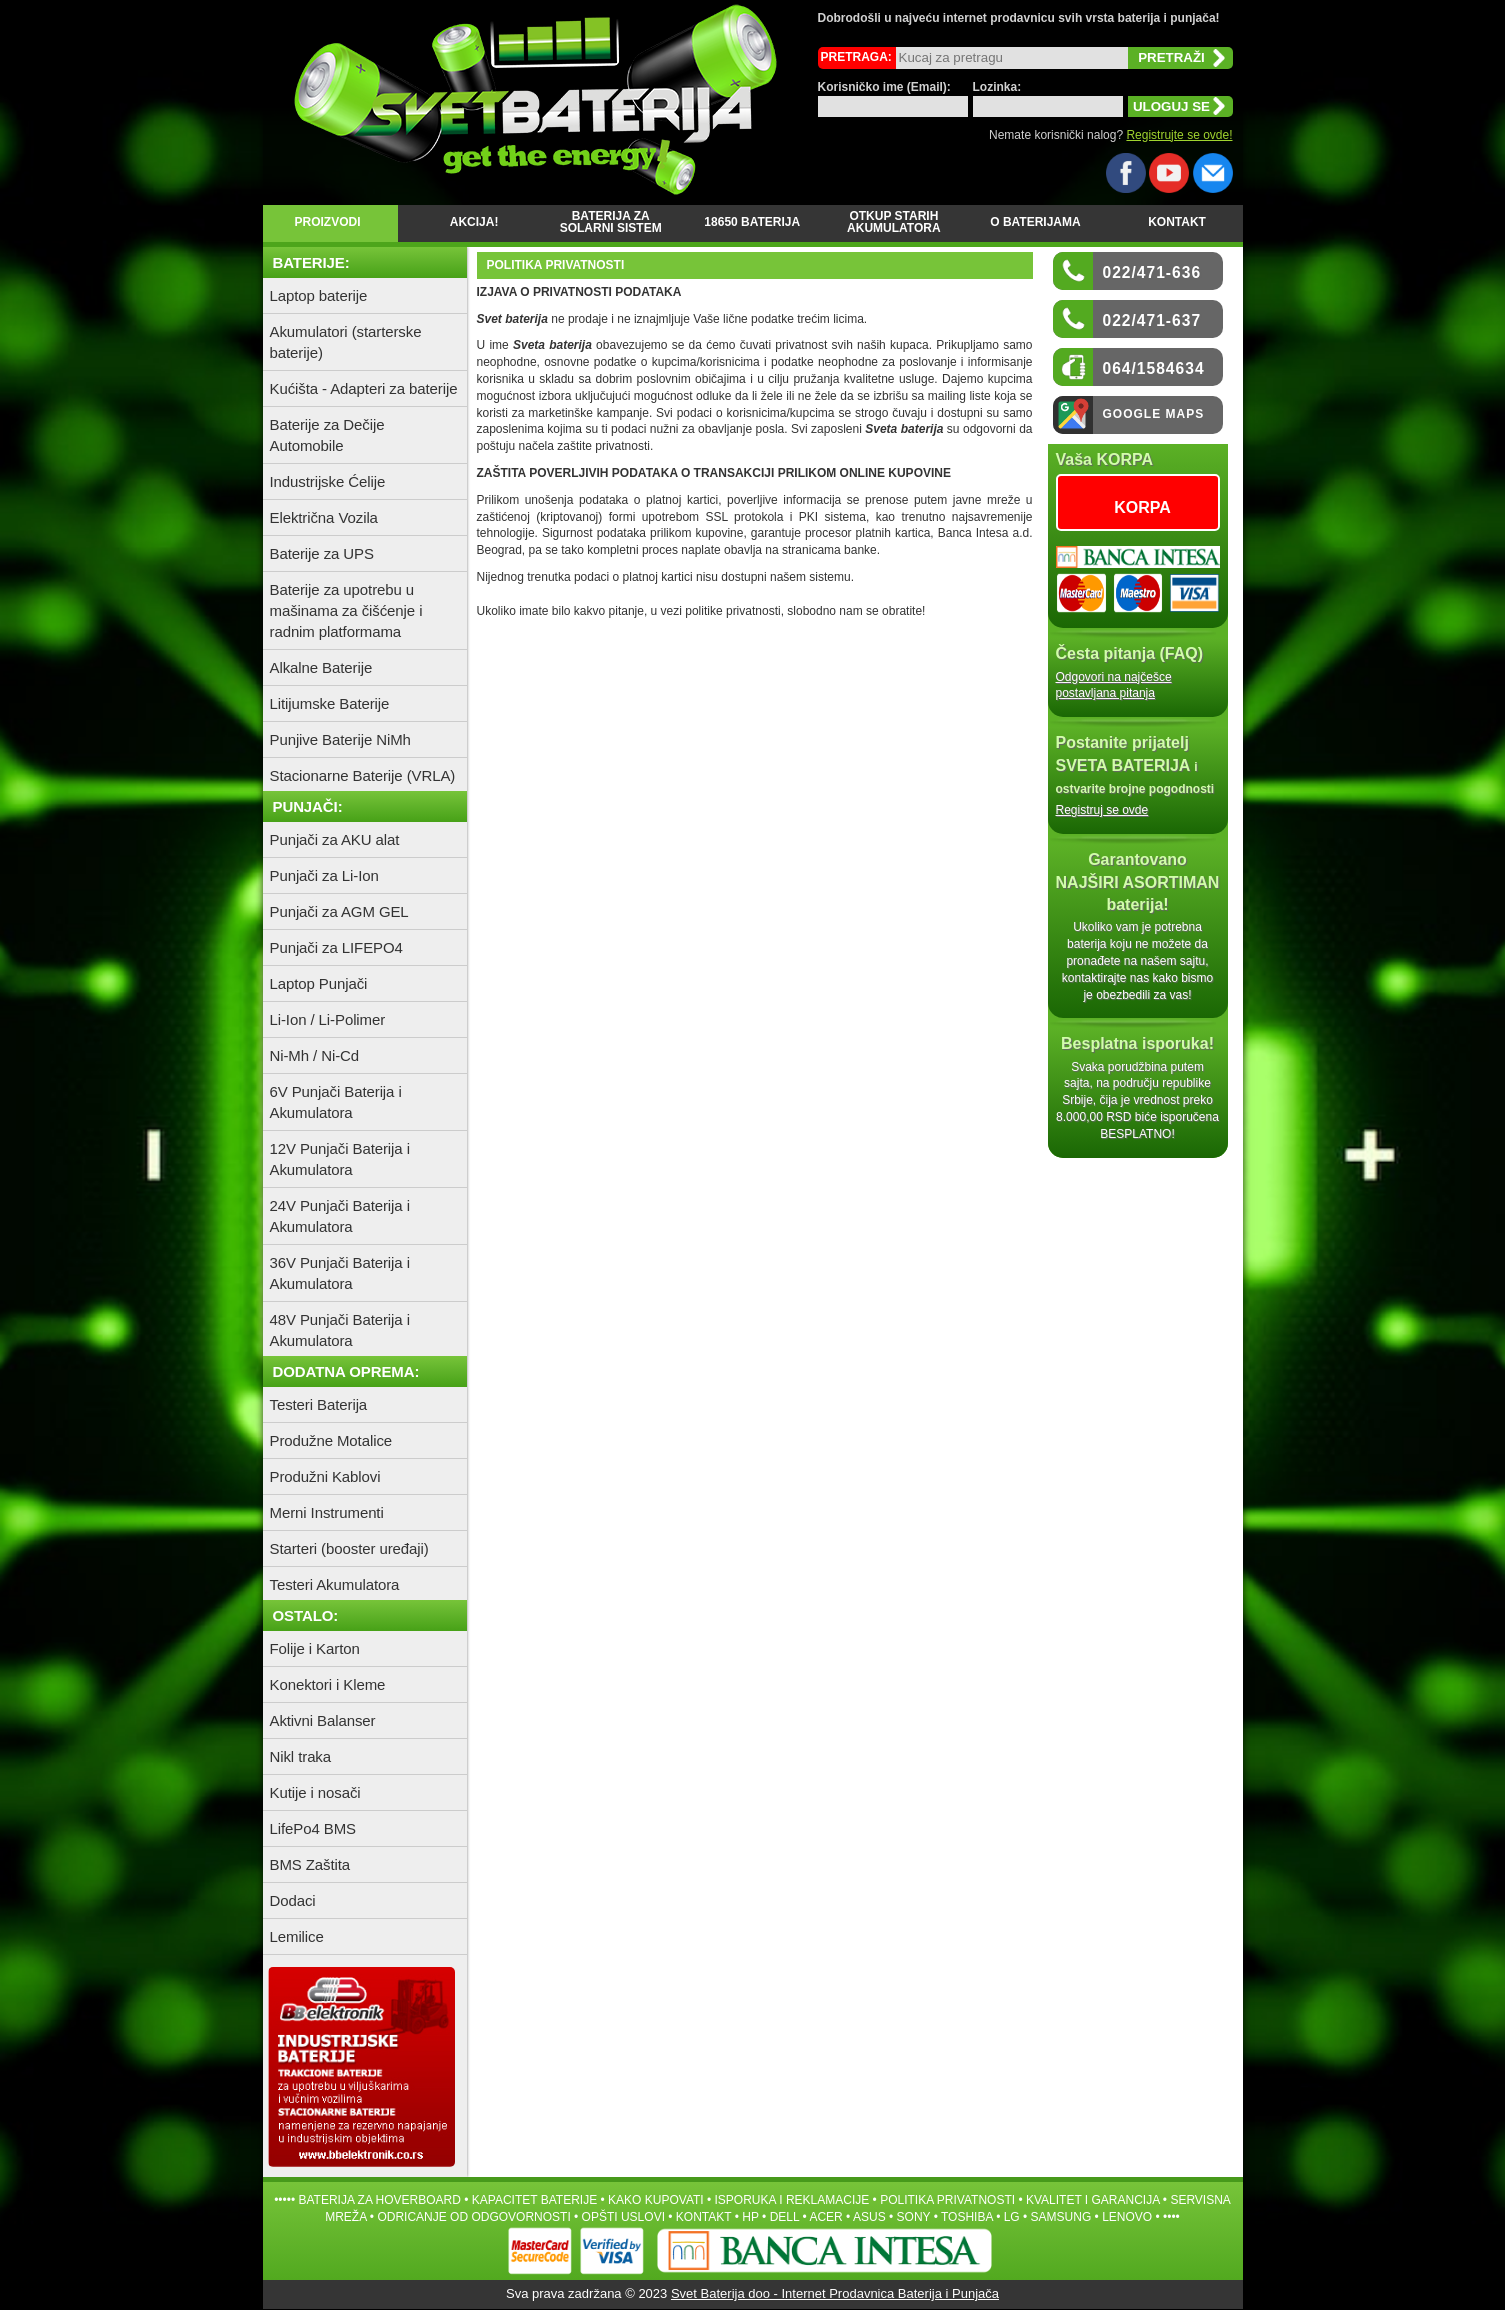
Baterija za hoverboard (379, 2200)
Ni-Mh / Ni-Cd (315, 1055)
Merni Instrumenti (327, 1512)
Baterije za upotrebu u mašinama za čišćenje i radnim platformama (346, 610)
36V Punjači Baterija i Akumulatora (340, 1273)
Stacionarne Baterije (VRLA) (363, 775)
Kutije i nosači (315, 1792)
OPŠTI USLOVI (623, 2217)
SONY (914, 2217)
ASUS (869, 2217)
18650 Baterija (752, 222)
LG (1012, 2217)
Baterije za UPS (322, 553)
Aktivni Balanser (323, 1720)
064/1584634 (1154, 368)
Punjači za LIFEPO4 (336, 947)
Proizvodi (327, 222)
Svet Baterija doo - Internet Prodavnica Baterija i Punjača (835, 2293)
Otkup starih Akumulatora (894, 222)
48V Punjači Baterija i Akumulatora (340, 1330)
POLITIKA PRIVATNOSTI (947, 2200)
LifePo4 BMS (313, 1828)
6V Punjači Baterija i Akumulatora (336, 1102)
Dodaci (293, 1900)
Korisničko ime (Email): (884, 87)
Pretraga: (856, 57)
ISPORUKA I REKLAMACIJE (792, 2200)
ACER (825, 2217)
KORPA (1142, 507)
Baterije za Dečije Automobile (327, 435)
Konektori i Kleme (328, 1684)
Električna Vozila (324, 517)
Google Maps (1154, 414)
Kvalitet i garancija (1093, 2200)
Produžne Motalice (331, 1440)
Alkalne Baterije (321, 667)
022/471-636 (1152, 272)
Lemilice (297, 1936)
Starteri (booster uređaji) (349, 1548)
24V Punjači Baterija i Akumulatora (340, 1216)
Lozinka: (997, 87)
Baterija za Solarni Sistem (611, 222)
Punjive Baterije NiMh (340, 739)
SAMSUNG (1061, 2217)
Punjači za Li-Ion (324, 875)
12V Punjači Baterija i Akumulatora (340, 1159)
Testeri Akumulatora (335, 1584)
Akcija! (469, 222)
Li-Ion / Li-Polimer (328, 1019)
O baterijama (1035, 222)
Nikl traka (301, 1756)
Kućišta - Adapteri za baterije (364, 388)
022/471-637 (1152, 320)
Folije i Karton (315, 1648)
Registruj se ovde (1102, 810)
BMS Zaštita (310, 1864)
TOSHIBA (967, 2217)
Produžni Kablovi (325, 1476)
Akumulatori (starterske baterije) (346, 342)
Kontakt (1177, 222)
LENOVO (1127, 2217)
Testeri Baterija (319, 1404)
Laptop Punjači (319, 983)
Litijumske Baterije (330, 703)
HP (750, 2217)
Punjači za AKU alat (335, 839)
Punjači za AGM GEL (339, 911)
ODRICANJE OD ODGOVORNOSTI (473, 2217)
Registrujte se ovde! (1179, 135)
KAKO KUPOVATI (656, 2200)
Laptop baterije (319, 295)
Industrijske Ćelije (328, 481)
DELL (785, 2217)
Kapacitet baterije (534, 2200)
